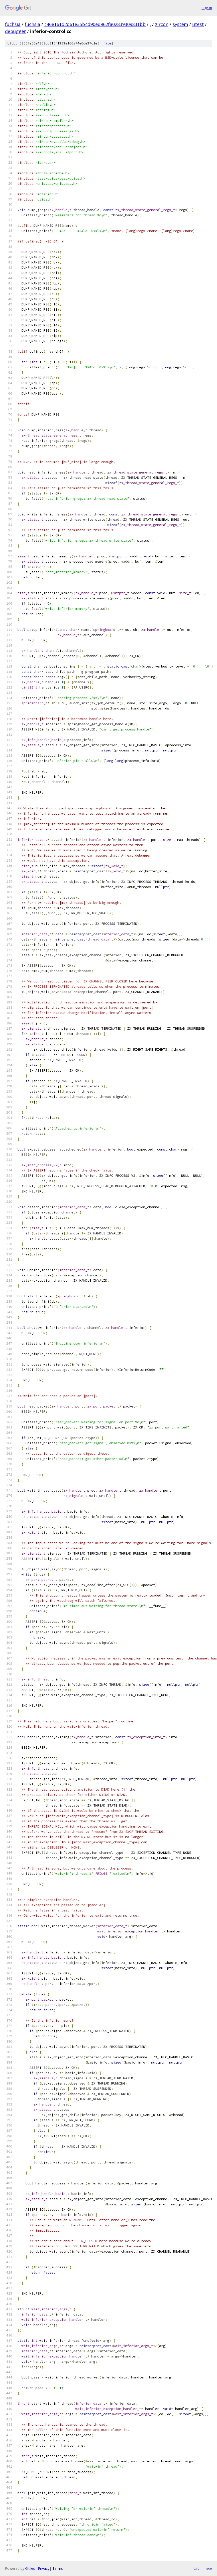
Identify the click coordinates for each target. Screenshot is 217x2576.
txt (196, 2568)
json (208, 2568)
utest (198, 24)
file (107, 43)
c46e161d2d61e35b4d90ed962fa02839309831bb (95, 24)
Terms (57, 2568)
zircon (161, 24)
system (180, 24)
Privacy (43, 2568)
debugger (15, 31)
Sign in (207, 7)
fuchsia (12, 24)
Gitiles (30, 2568)
